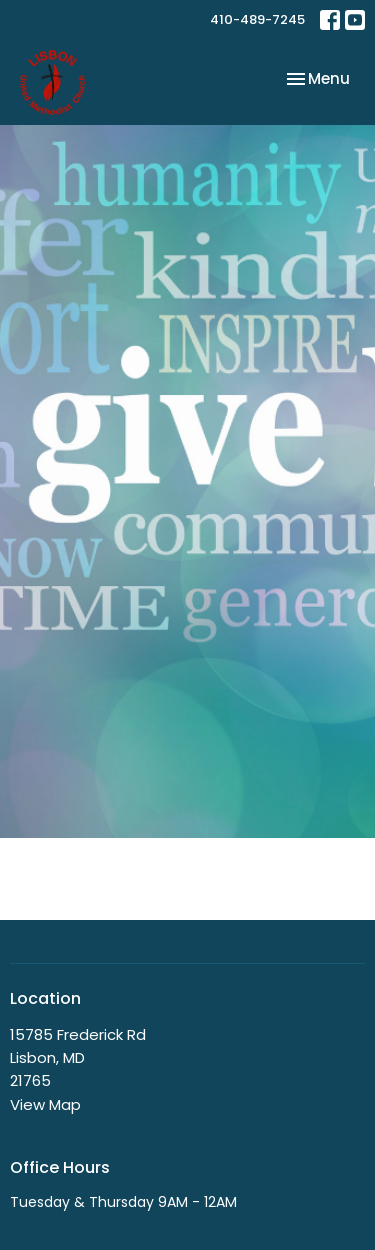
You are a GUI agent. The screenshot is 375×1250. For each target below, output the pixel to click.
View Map (45, 1104)
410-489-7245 (257, 19)
